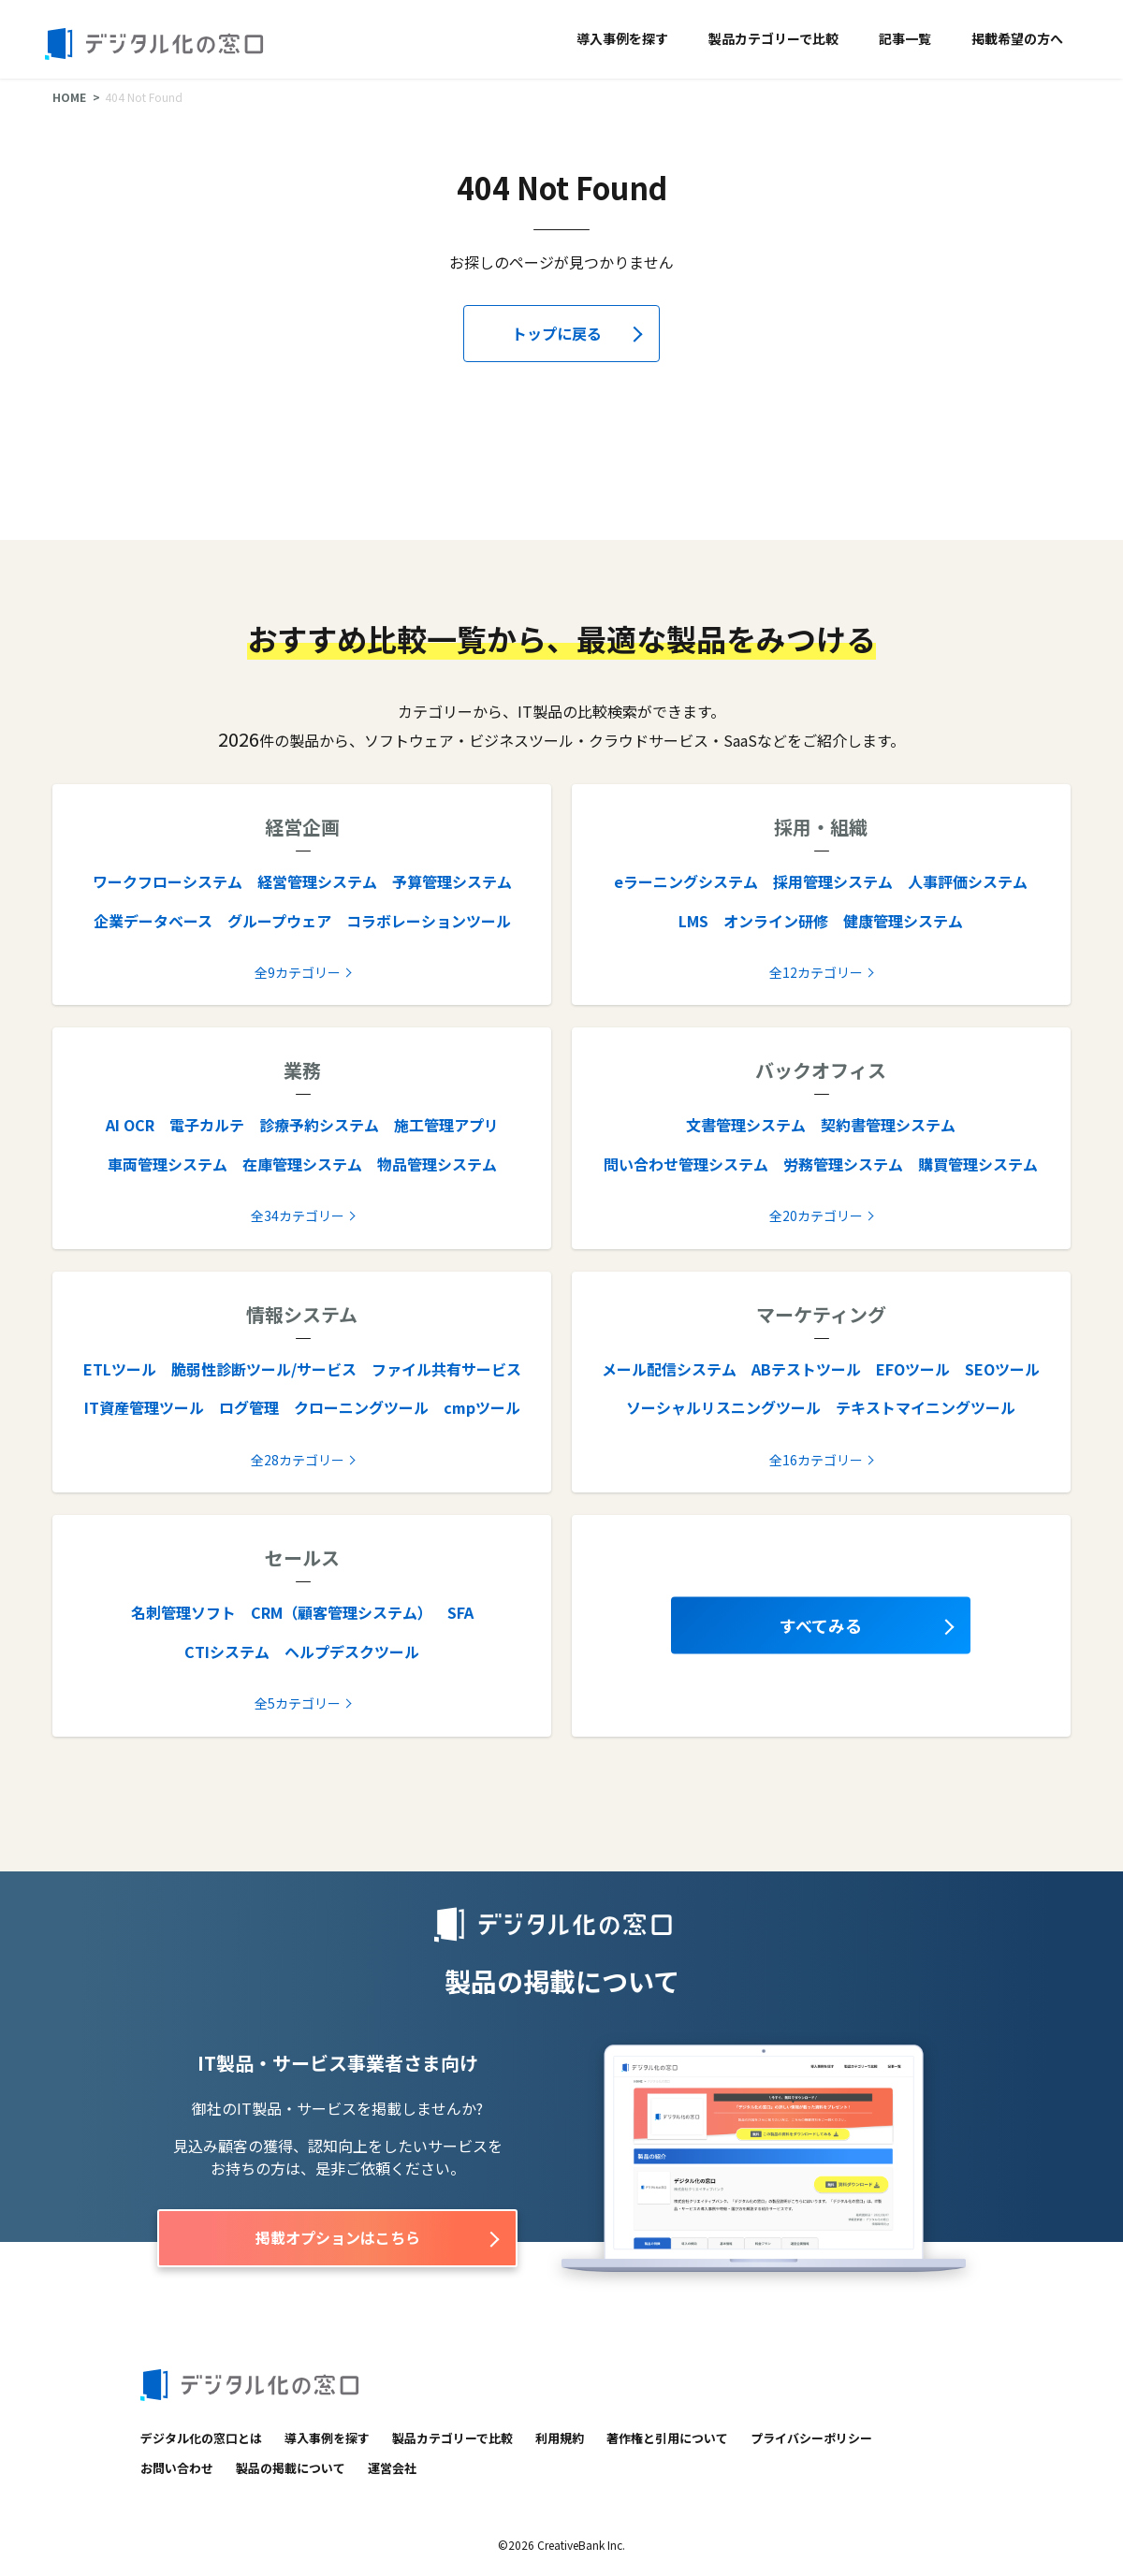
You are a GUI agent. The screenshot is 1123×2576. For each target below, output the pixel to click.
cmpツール (482, 1407)
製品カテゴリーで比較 (773, 38)
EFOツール (913, 1369)
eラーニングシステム (686, 881)
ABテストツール (806, 1369)
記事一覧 (905, 38)
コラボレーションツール (428, 921)
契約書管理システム (888, 1124)
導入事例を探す (622, 38)
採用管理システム (833, 881)
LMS (693, 921)
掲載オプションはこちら (337, 2237)
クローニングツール (361, 1407)
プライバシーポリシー (811, 2438)
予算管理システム (452, 881)
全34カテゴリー (297, 1215)
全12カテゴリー (816, 972)
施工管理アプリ (446, 1124)
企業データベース (153, 921)
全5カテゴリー (298, 1703)
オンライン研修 (775, 921)
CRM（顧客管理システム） (341, 1612)
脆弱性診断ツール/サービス (264, 1369)
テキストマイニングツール (925, 1407)
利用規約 (559, 2438)
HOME (69, 97)
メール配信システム (669, 1369)
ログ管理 (249, 1407)
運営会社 (392, 2468)
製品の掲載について (290, 2468)
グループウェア (279, 921)
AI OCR (130, 1124)
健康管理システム (903, 921)
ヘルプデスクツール (351, 1651)
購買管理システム (978, 1164)
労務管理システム (843, 1164)
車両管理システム (167, 1164)
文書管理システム (746, 1124)
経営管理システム (317, 881)
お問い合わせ (176, 2468)
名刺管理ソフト (183, 1612)
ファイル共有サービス (446, 1369)
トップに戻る (557, 333)
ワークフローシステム (167, 881)
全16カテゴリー (816, 1459)
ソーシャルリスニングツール (723, 1407)
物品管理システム (437, 1164)
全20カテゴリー (816, 1215)
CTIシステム (227, 1651)
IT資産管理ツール (144, 1407)
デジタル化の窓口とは (201, 2438)
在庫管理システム (302, 1164)
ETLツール (119, 1369)
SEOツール (1002, 1369)
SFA (460, 1612)
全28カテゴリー (297, 1459)
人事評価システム (968, 881)
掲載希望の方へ (1017, 38)
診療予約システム (319, 1124)
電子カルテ (206, 1124)
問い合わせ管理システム (686, 1164)
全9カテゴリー (298, 972)
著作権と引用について (667, 2438)
